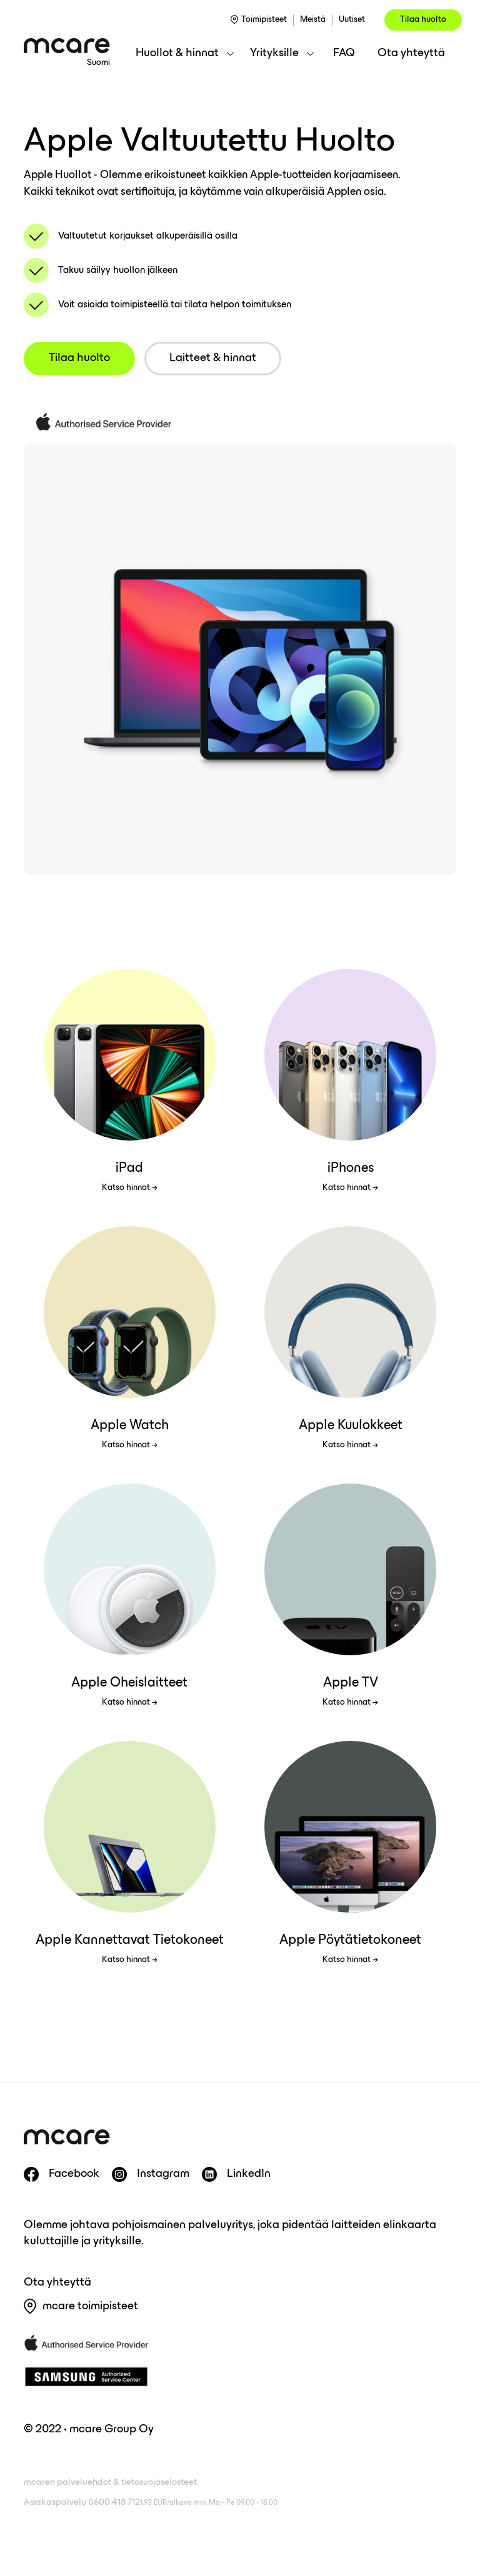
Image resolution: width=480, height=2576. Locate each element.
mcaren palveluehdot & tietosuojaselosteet (110, 2483)
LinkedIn (249, 2174)
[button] (185, 54)
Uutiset (352, 20)
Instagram (163, 2174)
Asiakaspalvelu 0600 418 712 (151, 2503)
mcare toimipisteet (90, 2306)
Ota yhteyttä (411, 53)
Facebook (74, 2174)
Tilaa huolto (423, 20)
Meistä (313, 20)
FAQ (344, 53)
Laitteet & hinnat (212, 358)
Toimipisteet (264, 20)
